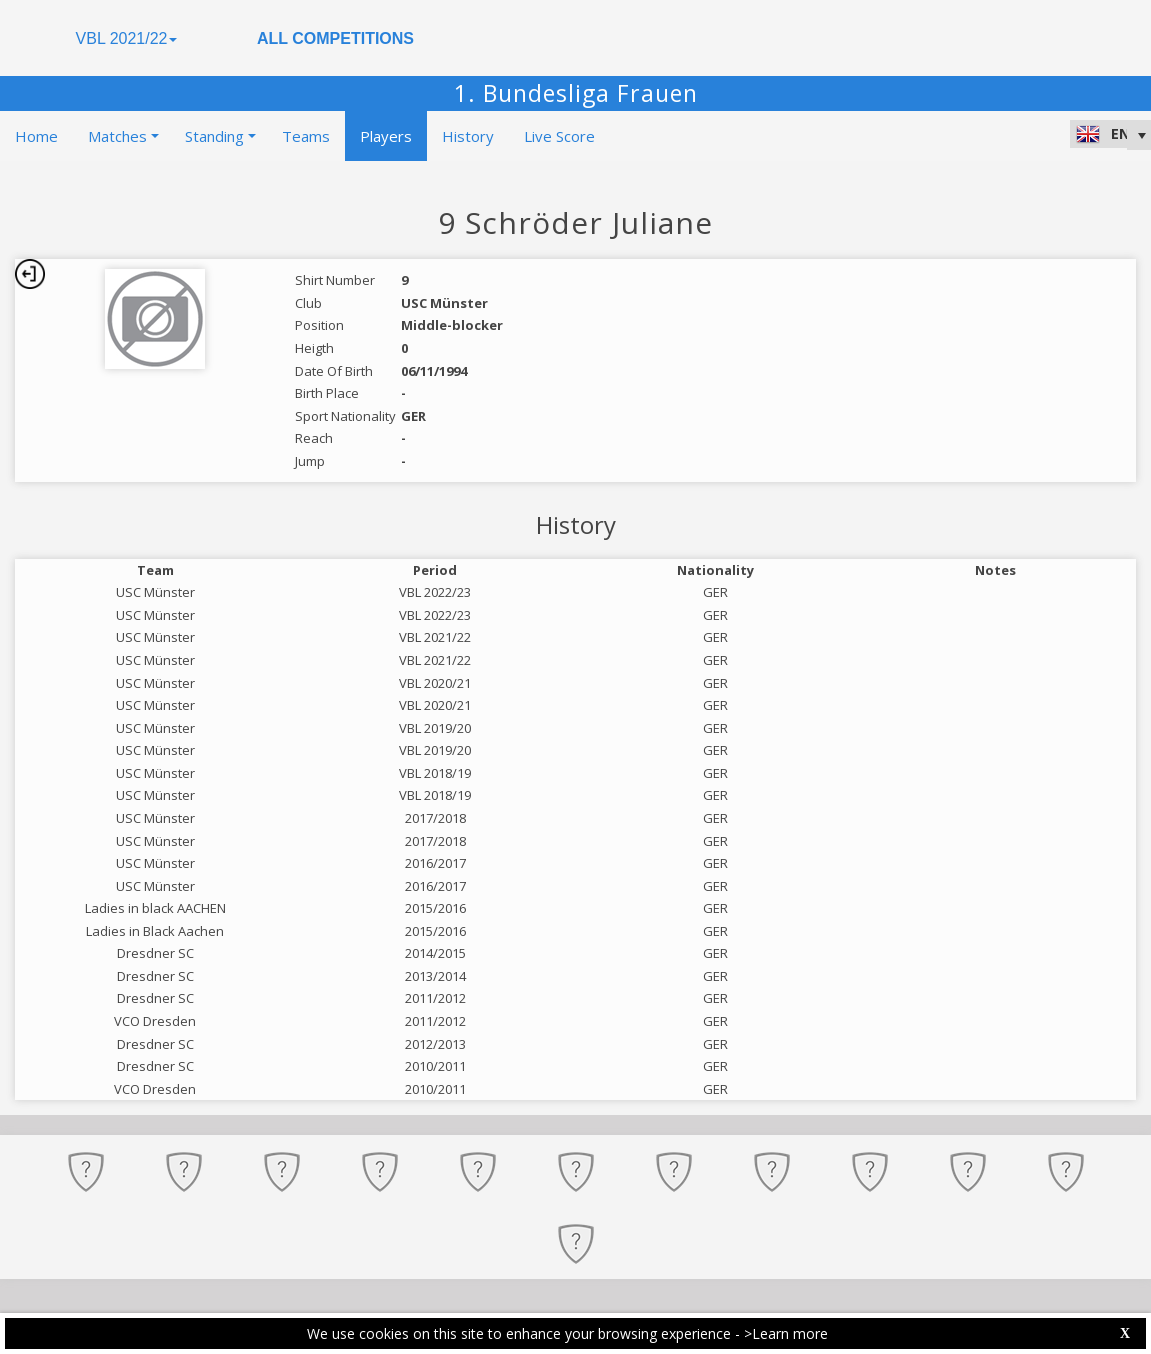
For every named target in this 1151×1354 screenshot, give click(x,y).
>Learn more (786, 1333)
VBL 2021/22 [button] (127, 38)
